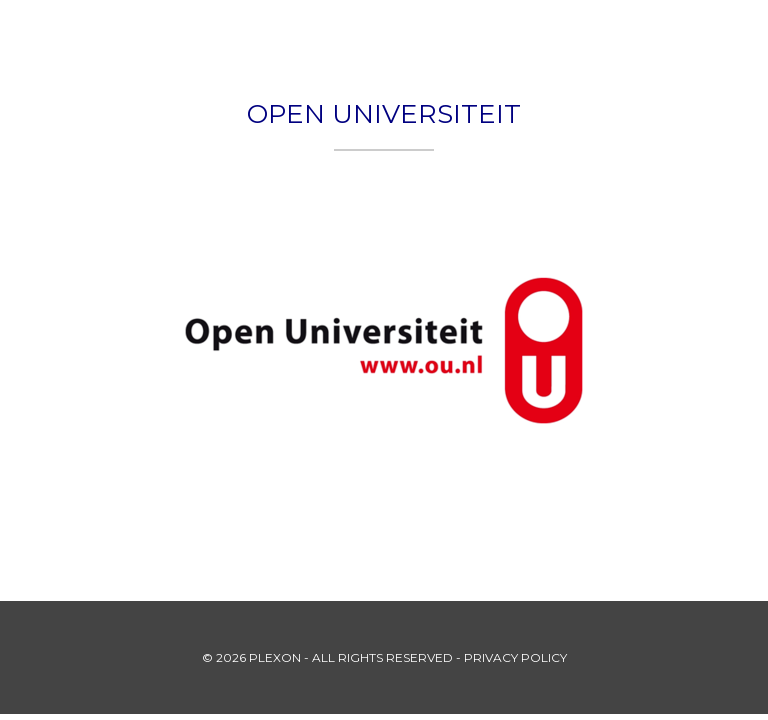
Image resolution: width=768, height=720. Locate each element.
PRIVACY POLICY (515, 657)
